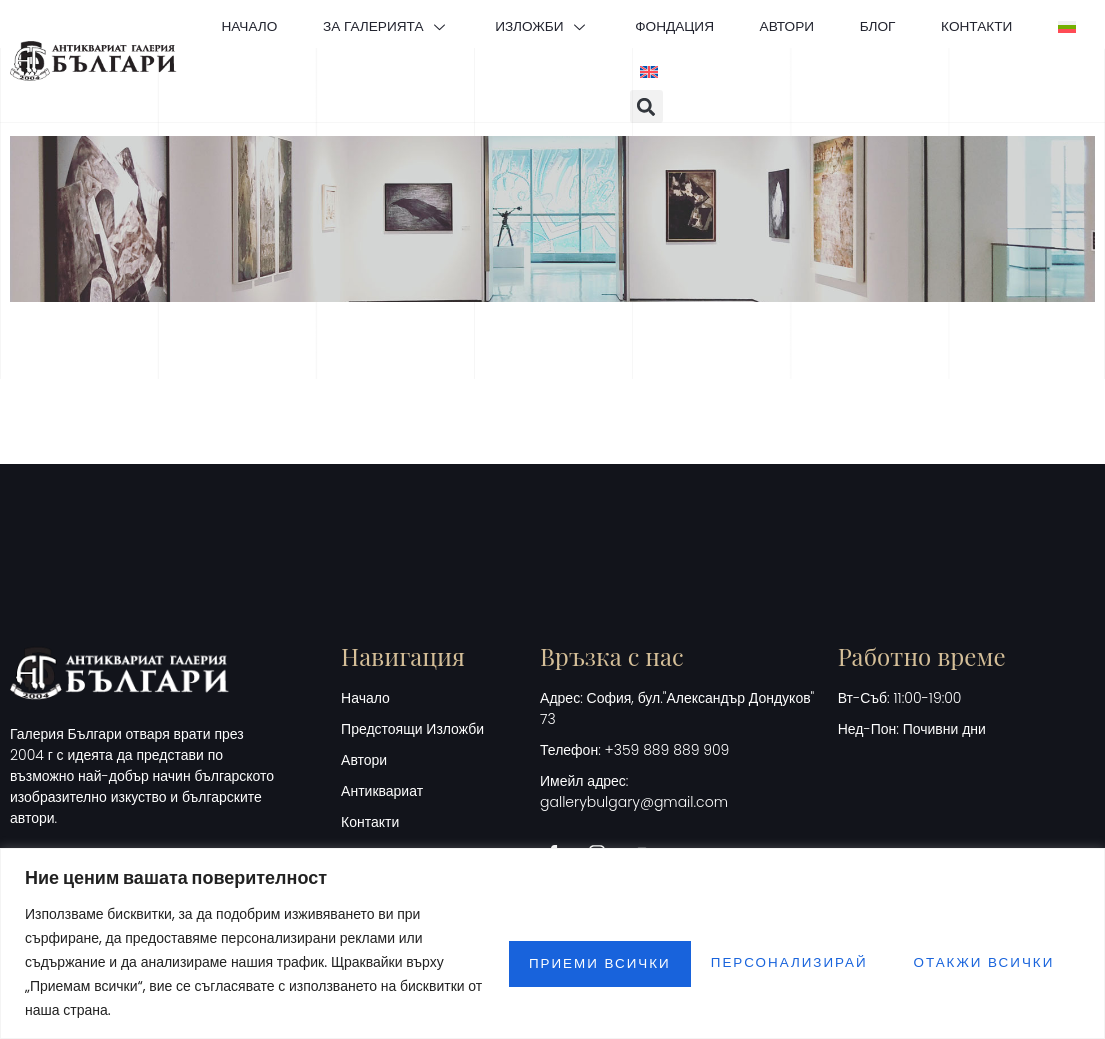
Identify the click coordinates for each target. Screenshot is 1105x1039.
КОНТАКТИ (1024, 24)
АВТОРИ (824, 24)
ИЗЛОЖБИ (566, 24)
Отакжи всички (777, 962)
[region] (552, 943)
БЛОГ (920, 24)
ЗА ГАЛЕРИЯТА (403, 24)
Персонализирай (565, 962)
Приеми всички (981, 962)
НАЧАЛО (259, 24)
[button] (646, 106)
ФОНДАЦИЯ (705, 24)
